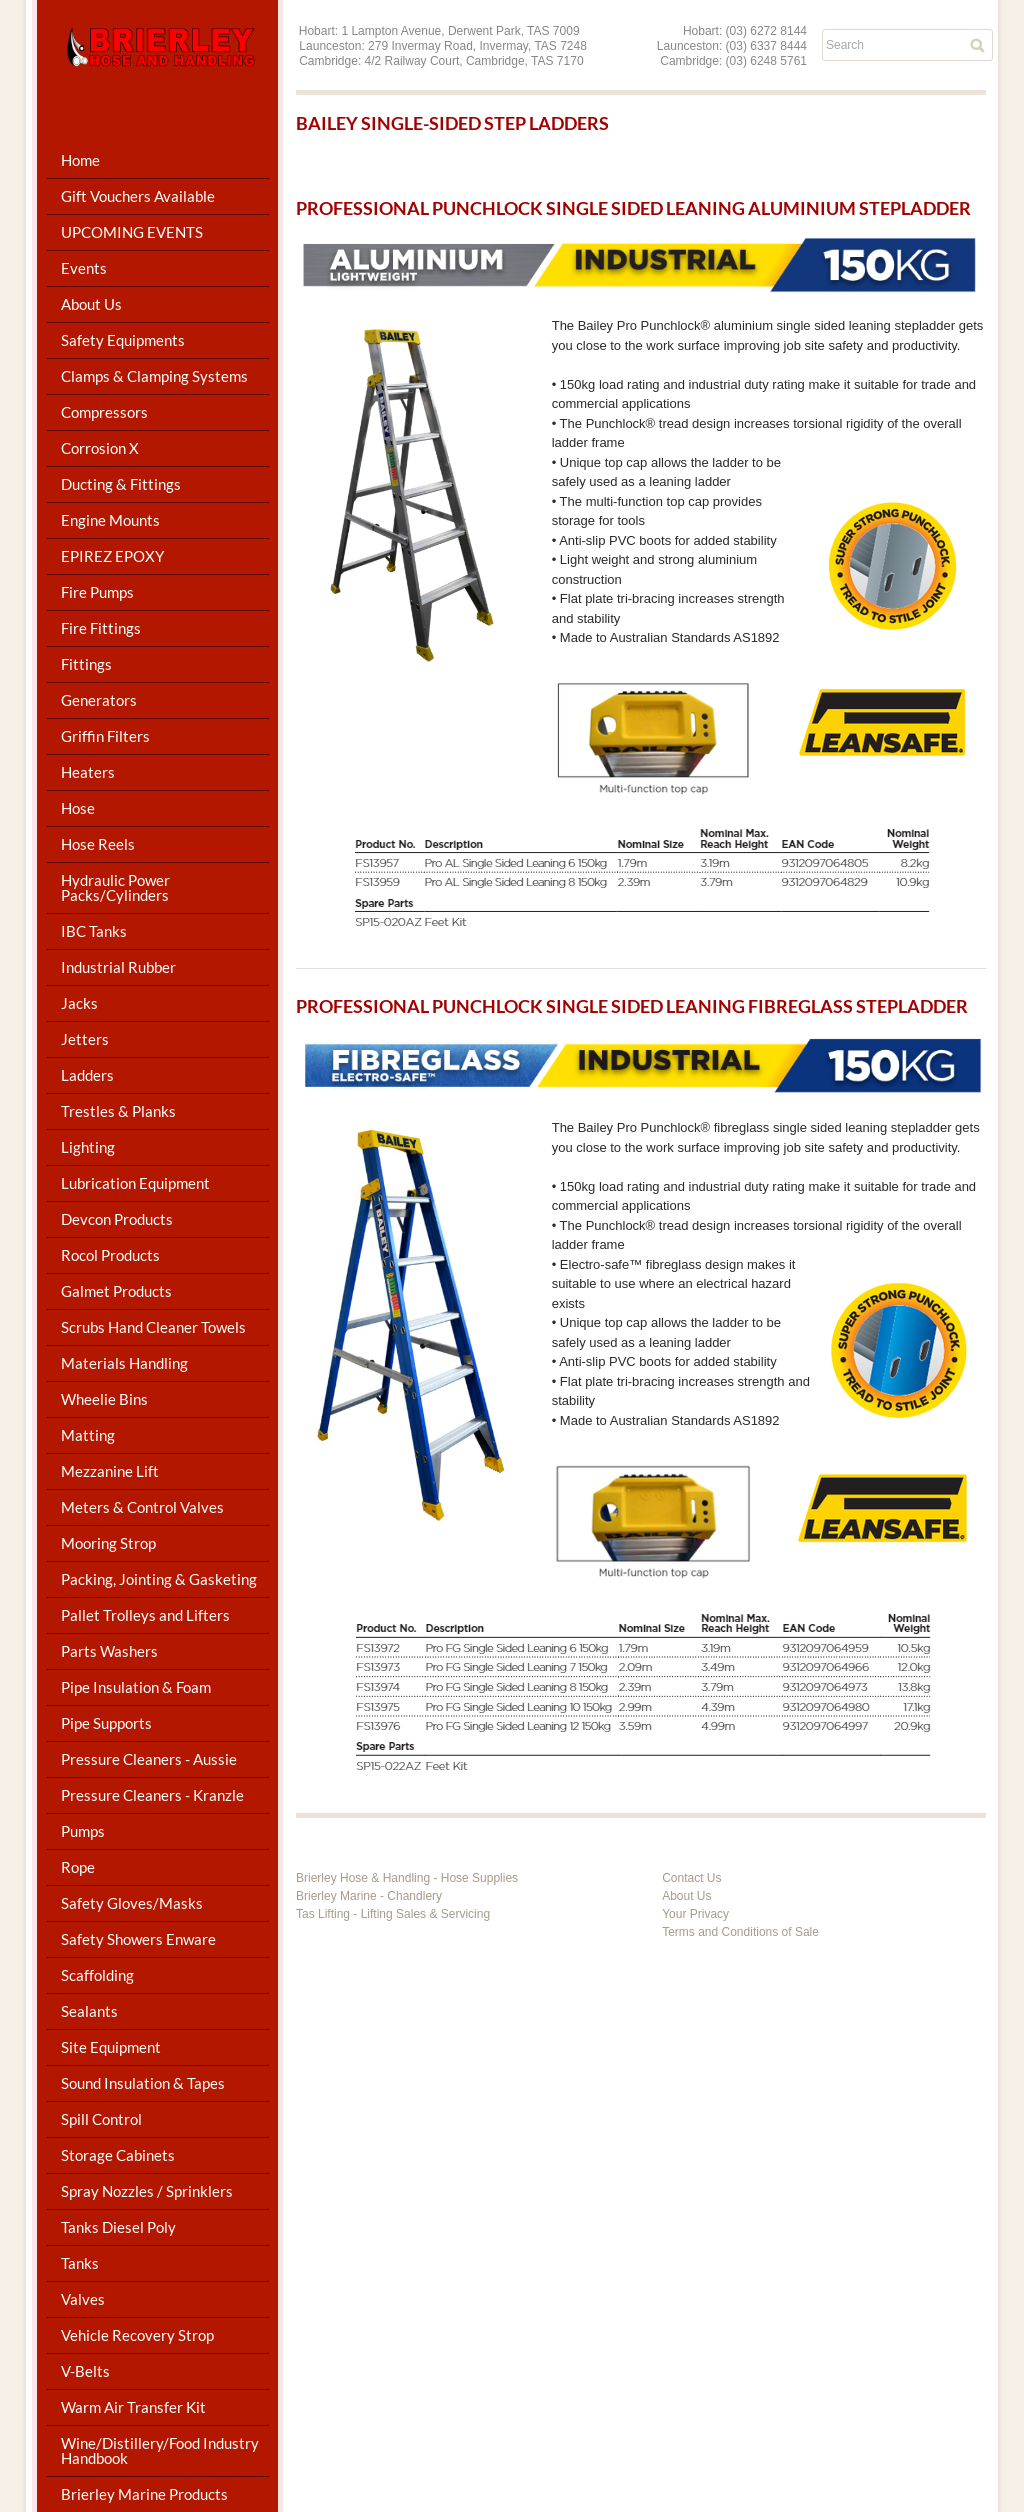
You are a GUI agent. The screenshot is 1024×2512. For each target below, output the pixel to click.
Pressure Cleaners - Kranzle (152, 1795)
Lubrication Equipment (135, 1183)
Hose (78, 808)
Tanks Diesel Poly (118, 2227)
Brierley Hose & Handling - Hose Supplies (407, 1878)
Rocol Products (110, 1255)
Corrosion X (100, 448)
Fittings (86, 664)
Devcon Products (117, 1219)
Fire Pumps (97, 592)
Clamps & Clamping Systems (154, 376)
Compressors (104, 412)
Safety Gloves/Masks (132, 1903)
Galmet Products (116, 1291)
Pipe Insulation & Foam (136, 1687)
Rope (78, 1867)
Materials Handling (124, 1363)
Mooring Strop (108, 1543)
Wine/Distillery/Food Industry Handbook (160, 2450)
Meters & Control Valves (142, 1507)
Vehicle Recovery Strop (137, 2335)
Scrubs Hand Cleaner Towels (153, 1327)
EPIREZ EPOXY (112, 556)
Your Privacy (695, 1914)
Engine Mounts (110, 520)
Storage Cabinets (118, 2155)
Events (84, 268)
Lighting (88, 1147)
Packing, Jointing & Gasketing (159, 1579)
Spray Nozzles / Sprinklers (147, 2191)
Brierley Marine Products (144, 2494)
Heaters (88, 772)
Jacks (79, 1003)
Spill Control (101, 2119)
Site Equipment (111, 2047)
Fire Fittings (101, 628)
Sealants (89, 2011)
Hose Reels (98, 844)
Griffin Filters (105, 736)
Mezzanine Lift (110, 1471)
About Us (91, 304)
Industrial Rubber (118, 967)
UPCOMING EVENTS (132, 232)
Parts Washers (109, 1651)
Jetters (85, 1039)
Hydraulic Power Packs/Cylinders (115, 887)
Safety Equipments (123, 340)
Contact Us (691, 1878)
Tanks (80, 2263)
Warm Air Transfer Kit (133, 2407)
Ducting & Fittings (121, 484)
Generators (99, 700)
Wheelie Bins (104, 1399)
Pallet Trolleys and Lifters (145, 1615)
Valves (83, 2299)
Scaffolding (97, 1975)
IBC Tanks (94, 931)
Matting (88, 1435)
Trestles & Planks (118, 1111)
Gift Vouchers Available (138, 196)
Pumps (83, 1831)
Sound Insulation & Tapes (143, 2083)
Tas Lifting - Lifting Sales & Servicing (393, 1914)
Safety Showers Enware (138, 1939)
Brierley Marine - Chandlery (369, 1896)
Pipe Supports (106, 1723)
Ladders (87, 1075)
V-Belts (85, 2371)
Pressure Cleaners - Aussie (149, 1759)
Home (80, 160)
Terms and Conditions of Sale (740, 1932)
